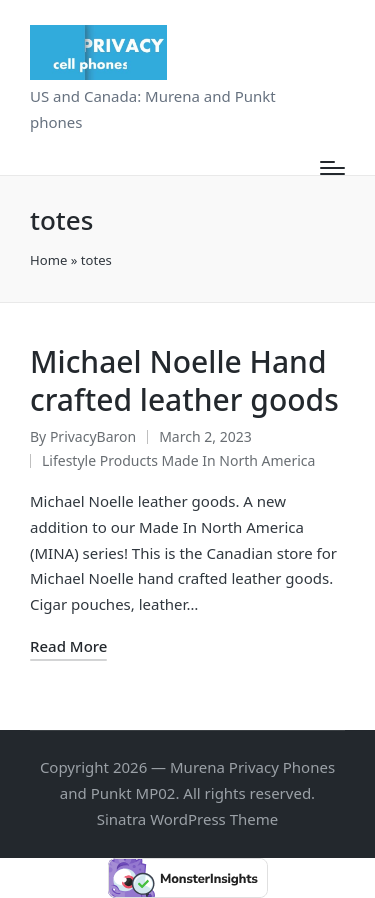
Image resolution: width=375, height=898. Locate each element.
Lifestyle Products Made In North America (178, 460)
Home (48, 260)
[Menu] (332, 168)
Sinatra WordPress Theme (188, 819)
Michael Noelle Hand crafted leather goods (184, 380)
